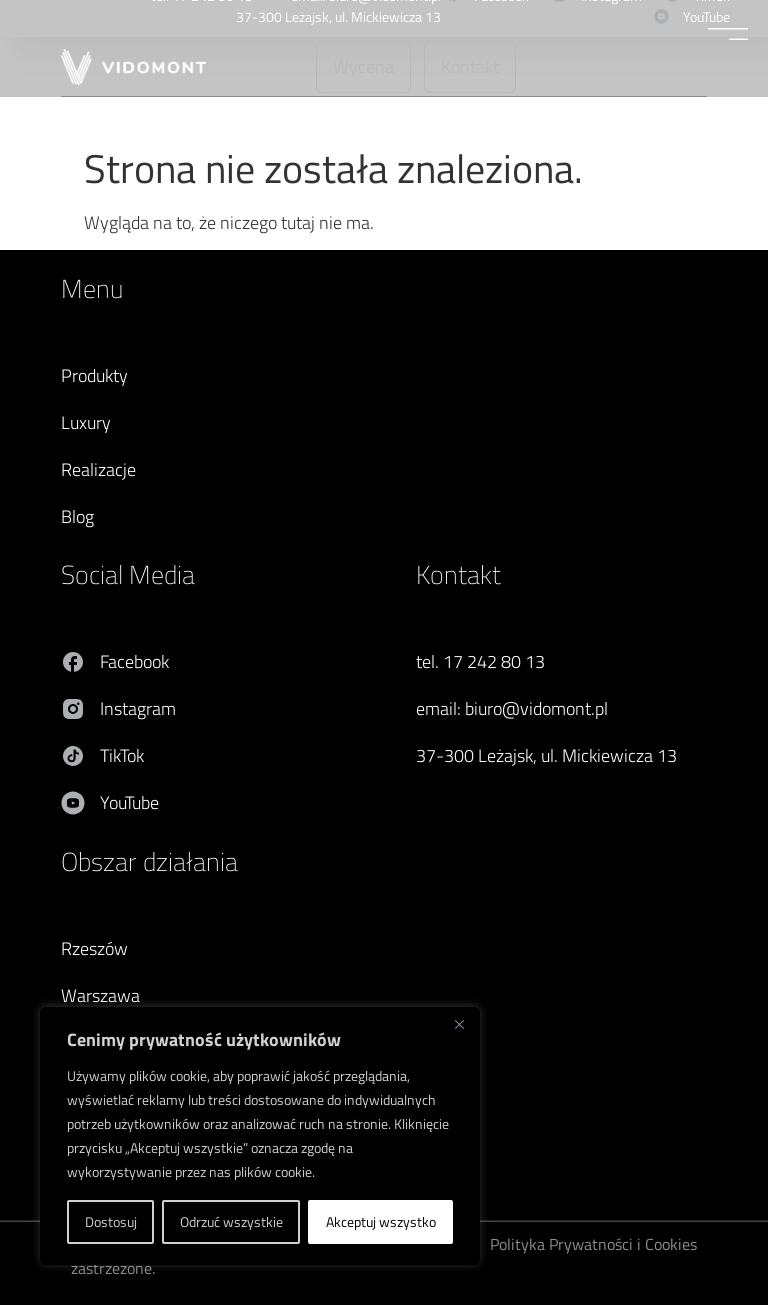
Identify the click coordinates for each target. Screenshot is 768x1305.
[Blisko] (459, 1024)
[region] (260, 1136)
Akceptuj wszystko (381, 1221)
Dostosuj (111, 1221)
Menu (92, 288)
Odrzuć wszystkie (231, 1221)
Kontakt (458, 574)
